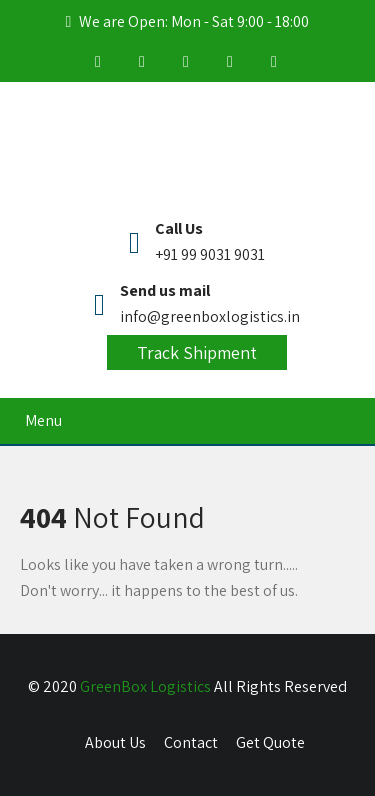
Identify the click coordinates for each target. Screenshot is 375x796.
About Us (115, 742)
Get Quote (270, 742)
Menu (43, 420)
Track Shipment (197, 352)
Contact (191, 742)
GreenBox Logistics (145, 686)
